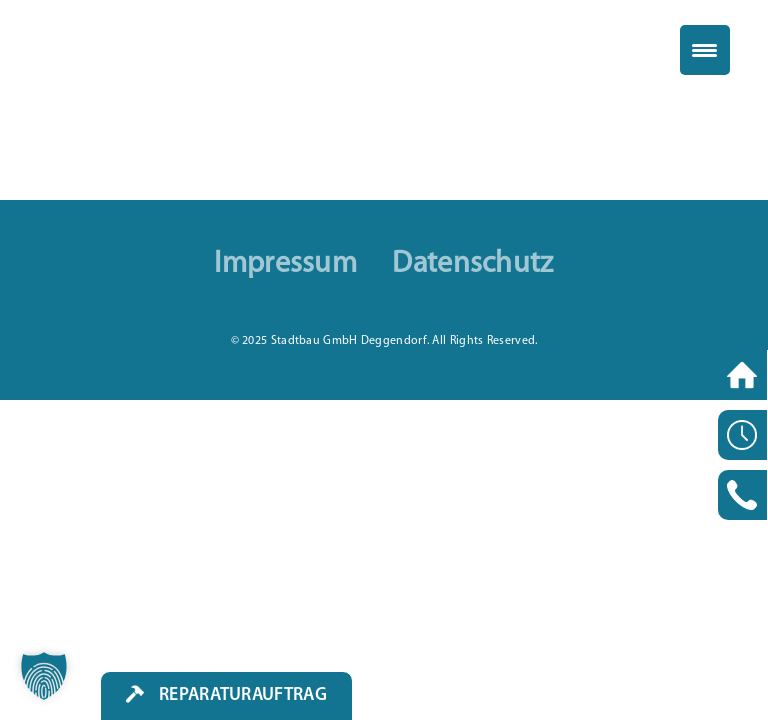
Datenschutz (472, 265)
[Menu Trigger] (705, 50)
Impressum (285, 265)
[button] (44, 676)
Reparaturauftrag (243, 695)
